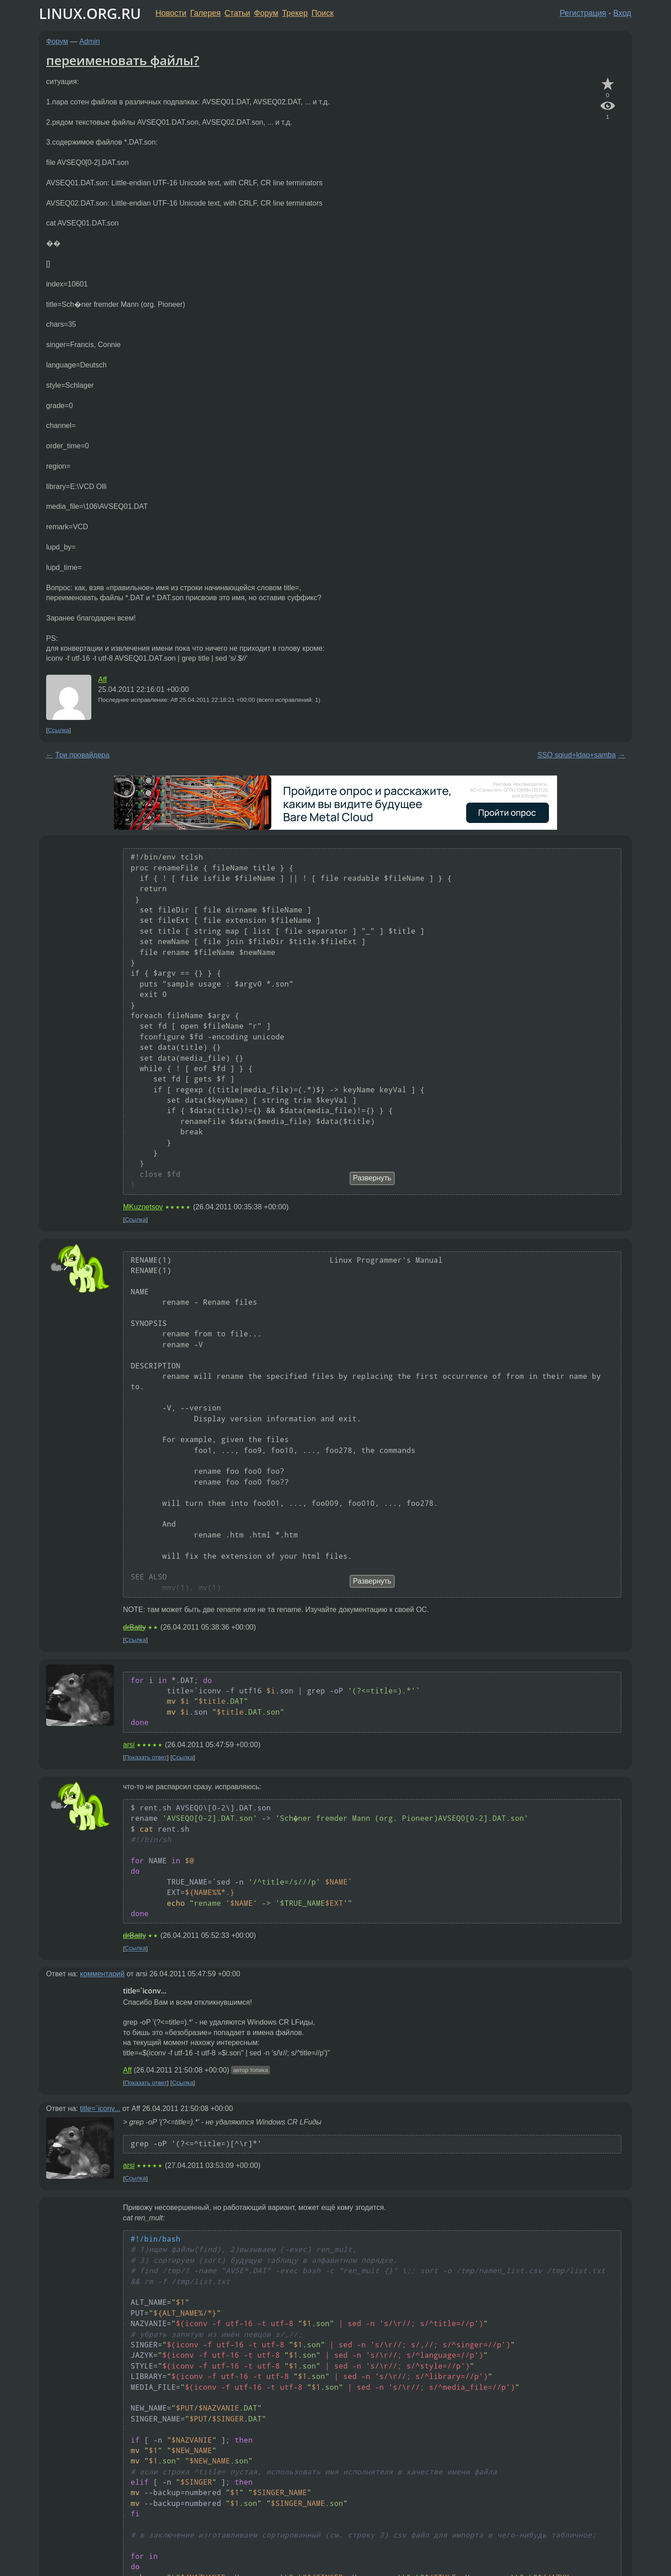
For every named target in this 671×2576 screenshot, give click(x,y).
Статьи (237, 13)
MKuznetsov (143, 1207)
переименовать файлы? (122, 60)
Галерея (205, 13)
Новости (171, 13)
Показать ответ (146, 1757)
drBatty (134, 1627)
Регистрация (583, 13)
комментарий (102, 1974)
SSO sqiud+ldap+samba (576, 755)
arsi (129, 1745)
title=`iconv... (100, 2108)
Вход (622, 13)
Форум (266, 13)
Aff (102, 679)
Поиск (323, 13)
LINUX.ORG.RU (90, 13)
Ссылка (58, 730)
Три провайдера (82, 755)
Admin (90, 41)
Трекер (295, 13)
